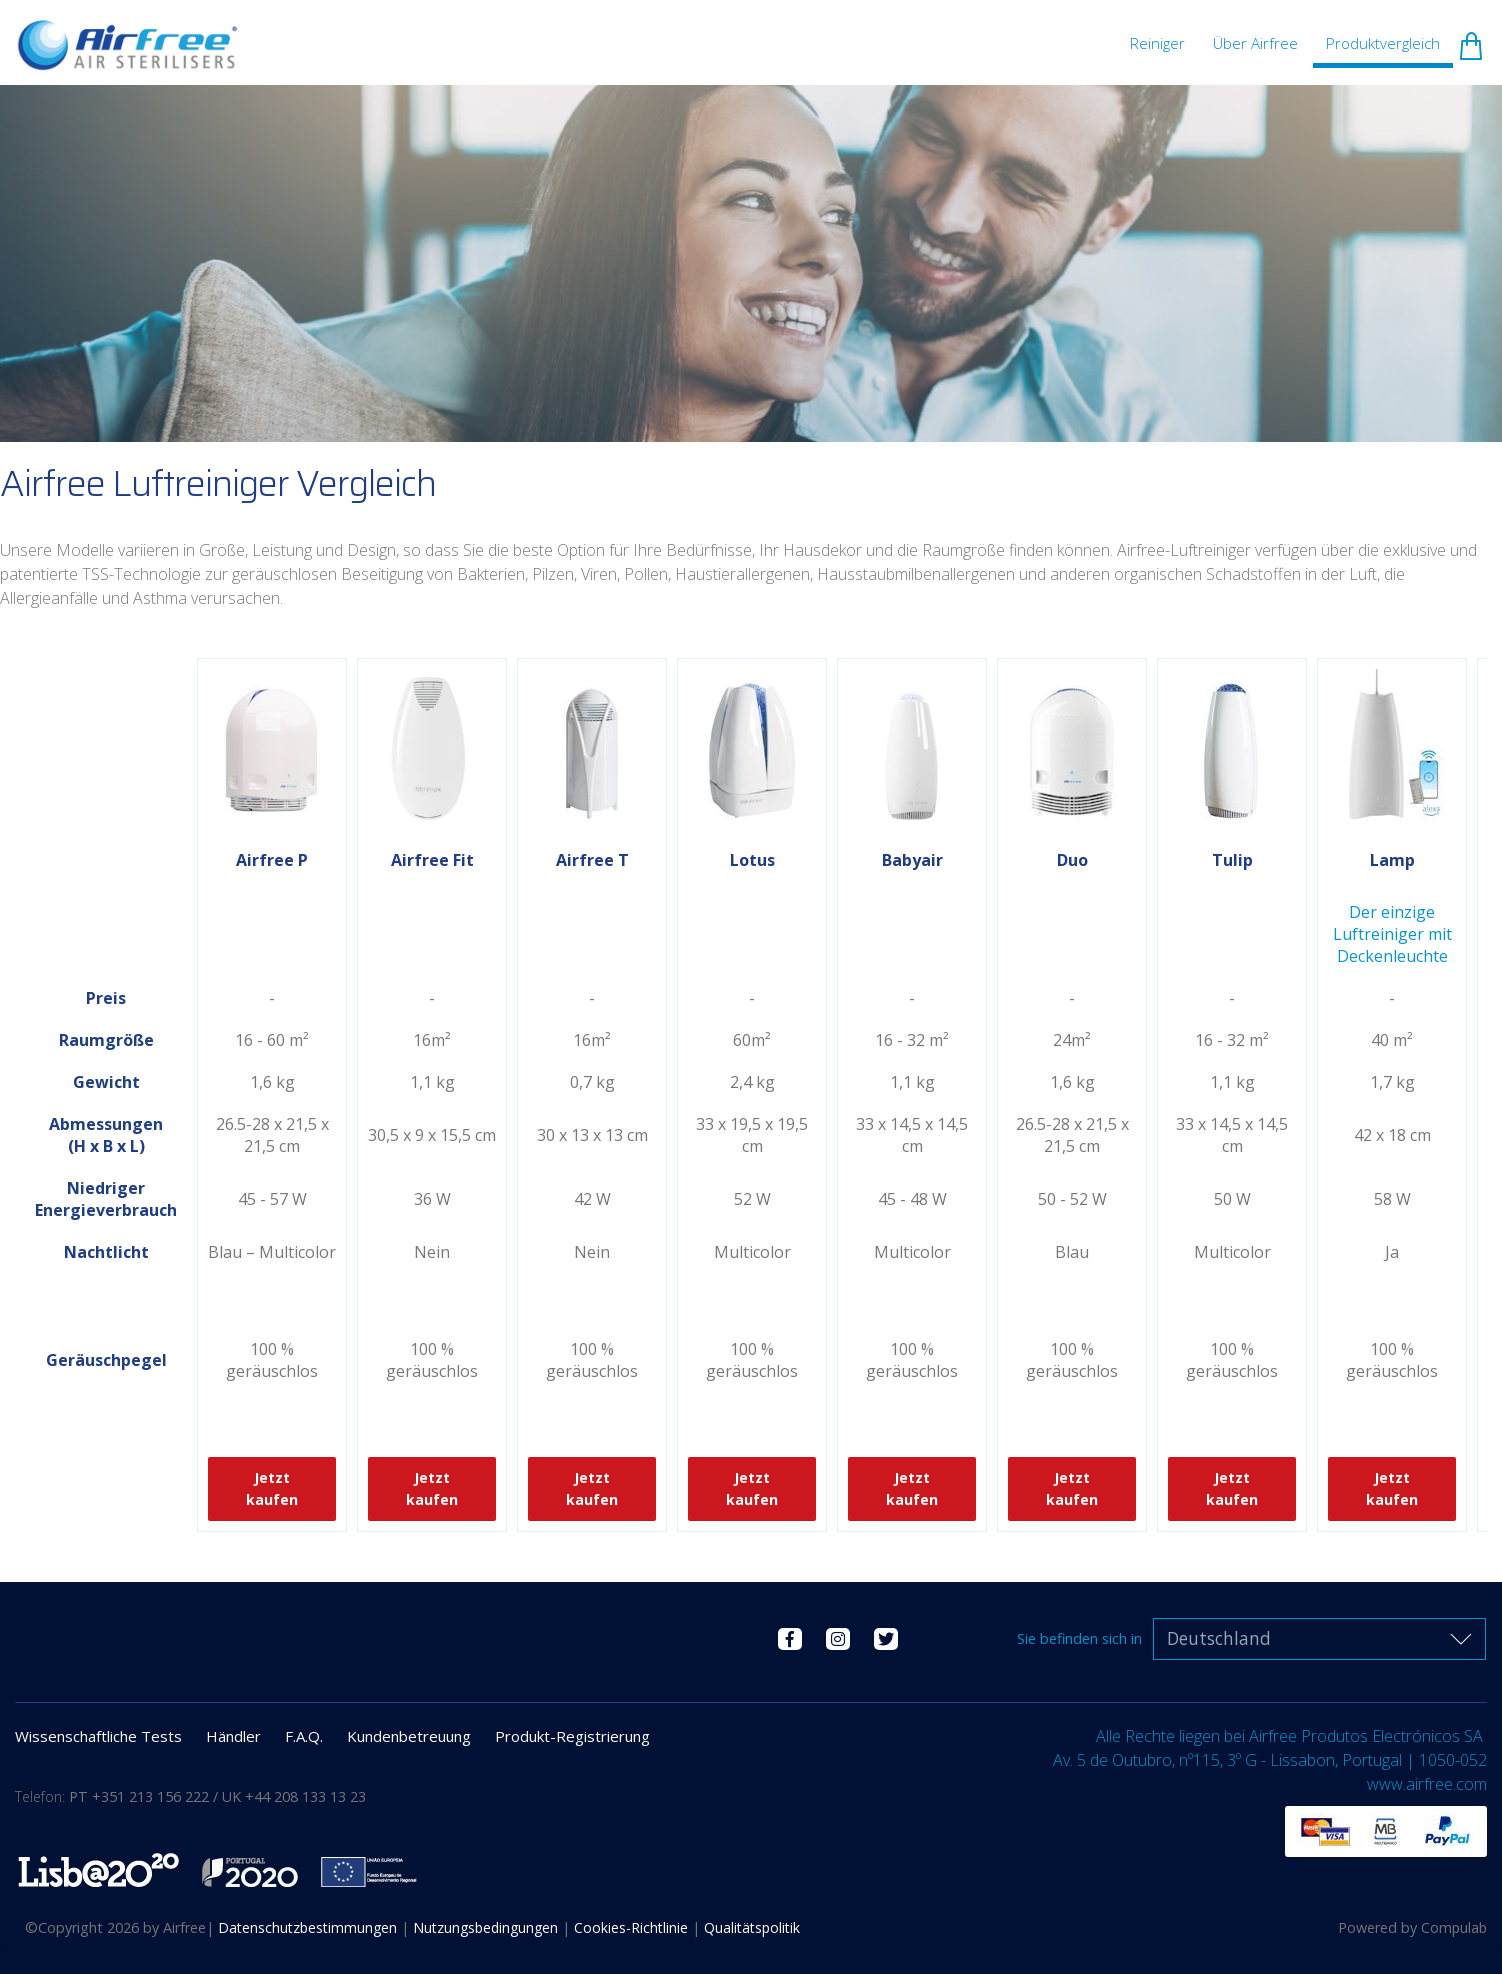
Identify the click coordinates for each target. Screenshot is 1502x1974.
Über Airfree (1255, 43)
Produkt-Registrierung (572, 1736)
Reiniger (1157, 43)
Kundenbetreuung (409, 1736)
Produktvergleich (1383, 43)
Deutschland (1219, 1638)
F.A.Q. (304, 1736)
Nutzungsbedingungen (487, 1927)
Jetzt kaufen (272, 1488)
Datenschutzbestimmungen (309, 1927)
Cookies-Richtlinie (633, 1927)
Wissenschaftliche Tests (98, 1736)
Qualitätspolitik (752, 1927)
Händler (233, 1736)
